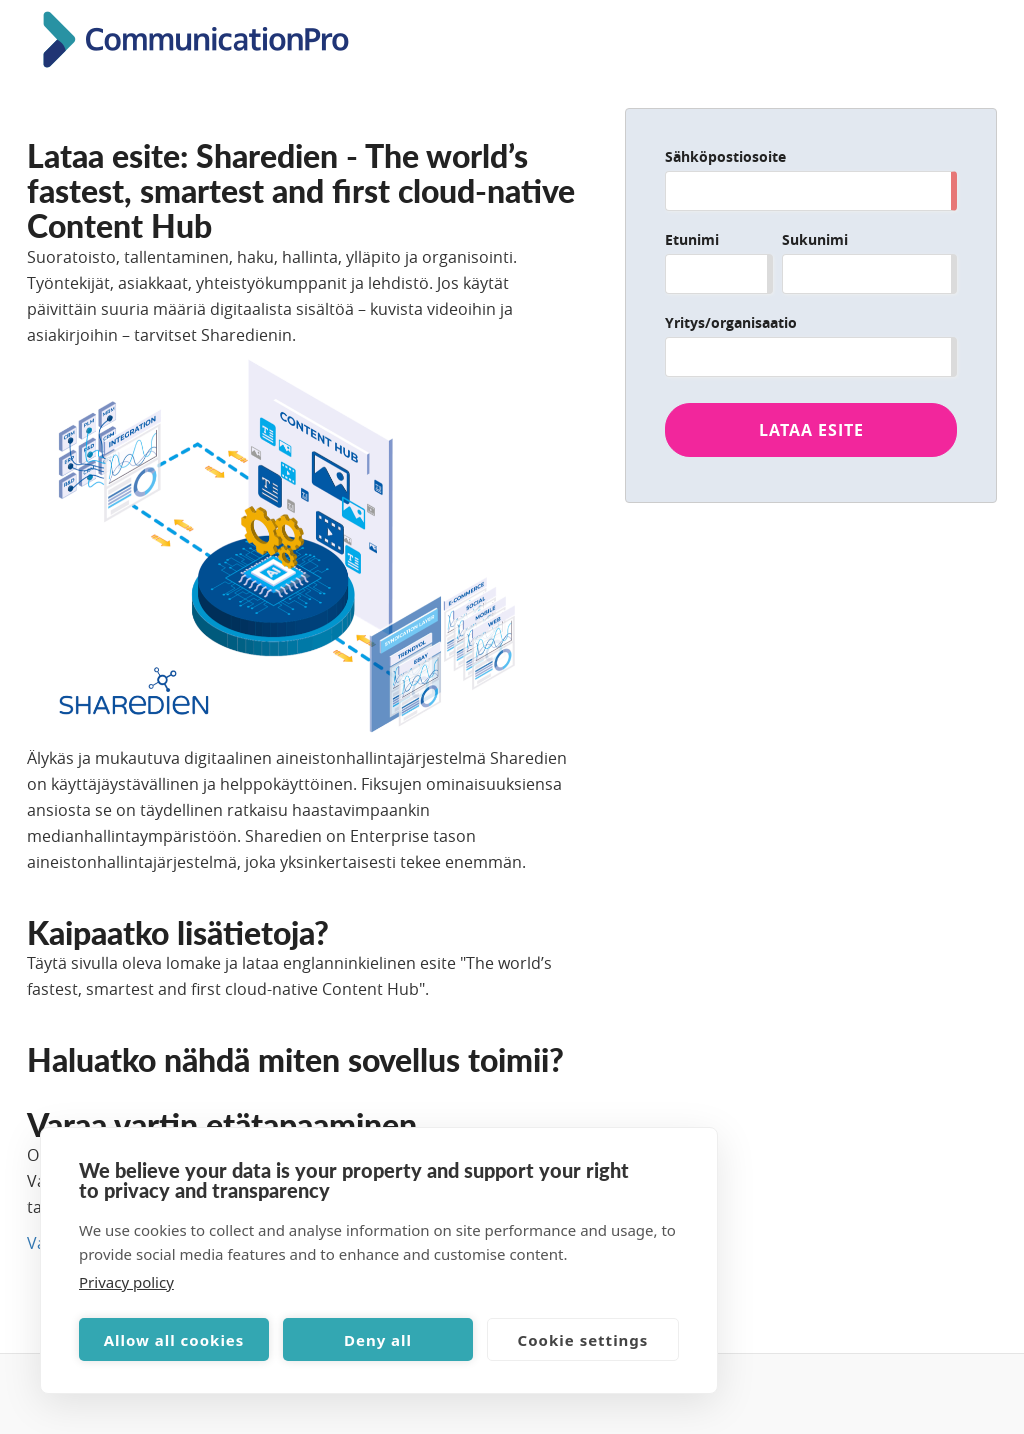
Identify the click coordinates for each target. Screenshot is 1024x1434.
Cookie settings (583, 1340)
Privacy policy (126, 1282)
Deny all (378, 1340)
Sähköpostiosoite (725, 156)
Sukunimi (815, 239)
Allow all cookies (174, 1340)
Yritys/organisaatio (731, 322)
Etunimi (692, 239)
